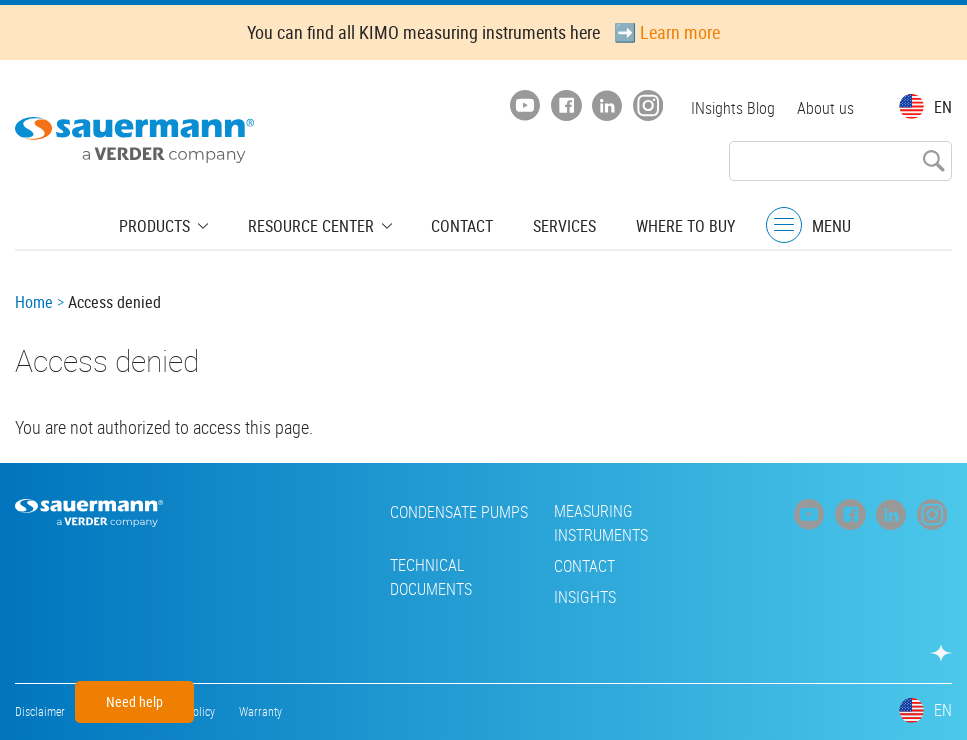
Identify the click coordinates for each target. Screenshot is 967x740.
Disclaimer (40, 711)
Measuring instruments (465, 523)
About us (825, 108)
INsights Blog (731, 108)
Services (556, 225)
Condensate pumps (323, 512)
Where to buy (671, 225)
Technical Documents (295, 577)
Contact (460, 225)
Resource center (317, 225)
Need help (134, 701)
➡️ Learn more (667, 32)
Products (169, 225)
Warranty (260, 711)
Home (34, 302)
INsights (449, 597)
